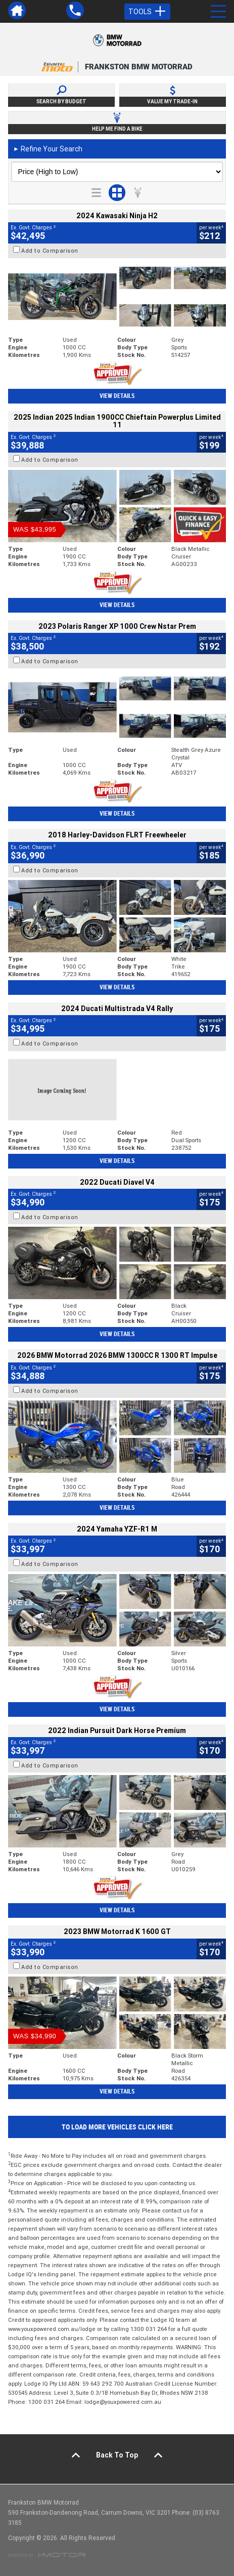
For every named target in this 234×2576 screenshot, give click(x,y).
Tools (147, 11)
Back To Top (117, 2455)
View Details (117, 395)
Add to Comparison (49, 250)
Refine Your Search (47, 148)
